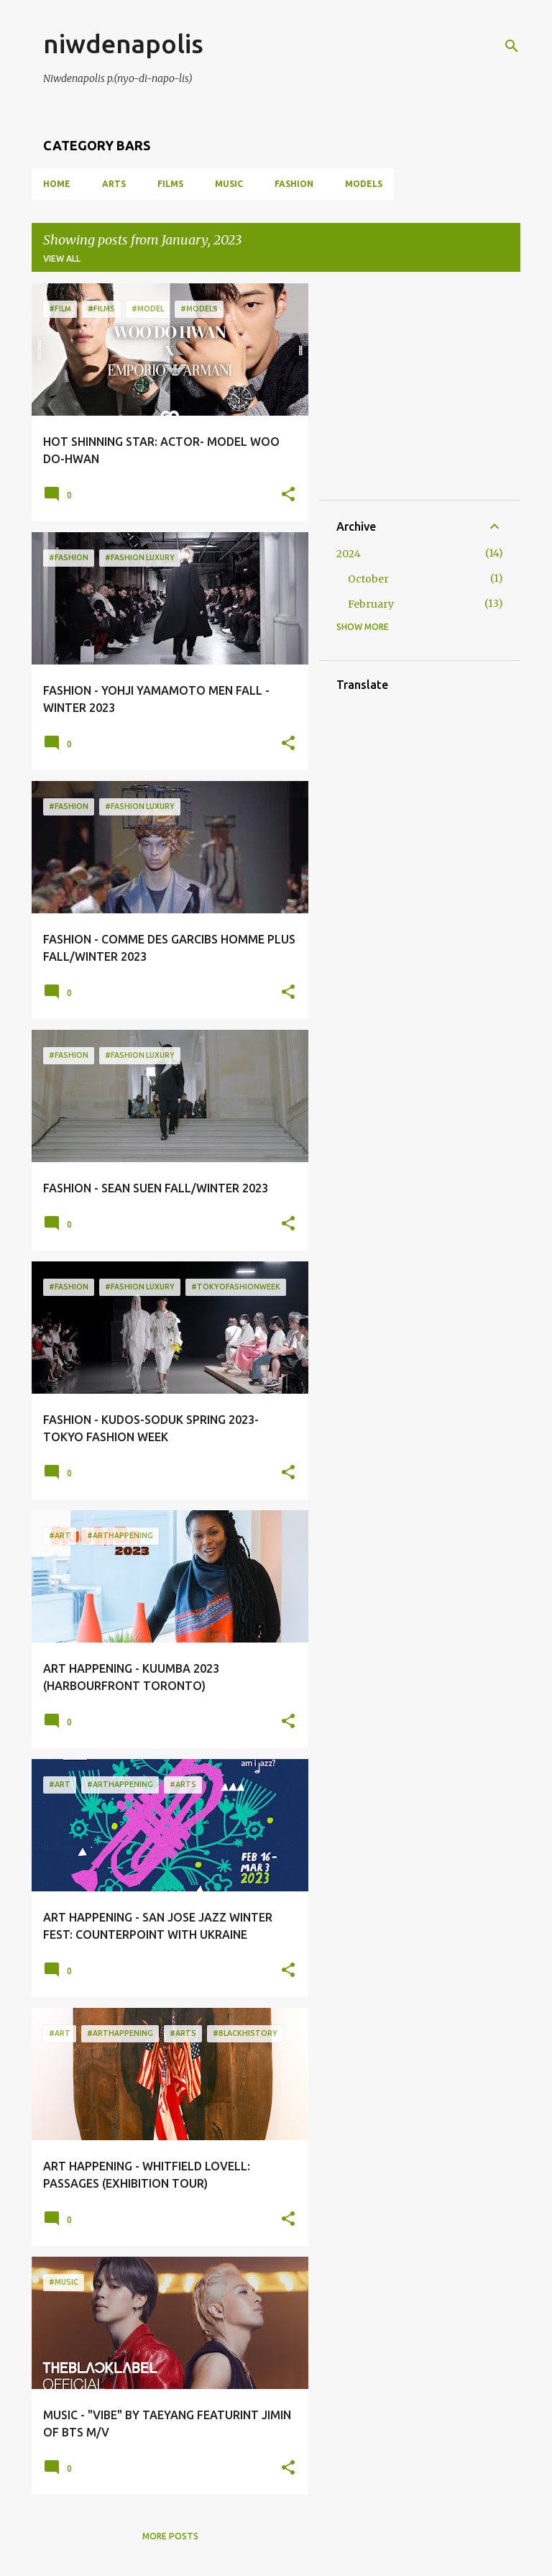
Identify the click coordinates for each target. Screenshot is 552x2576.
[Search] (511, 46)
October (368, 578)
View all (61, 258)
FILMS (170, 183)
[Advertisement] (444, 390)
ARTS (114, 183)
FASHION (294, 183)
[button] (288, 494)
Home (56, 183)
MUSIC (229, 183)
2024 (348, 553)
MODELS (363, 183)
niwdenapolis (123, 43)
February (371, 604)
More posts (170, 2536)
